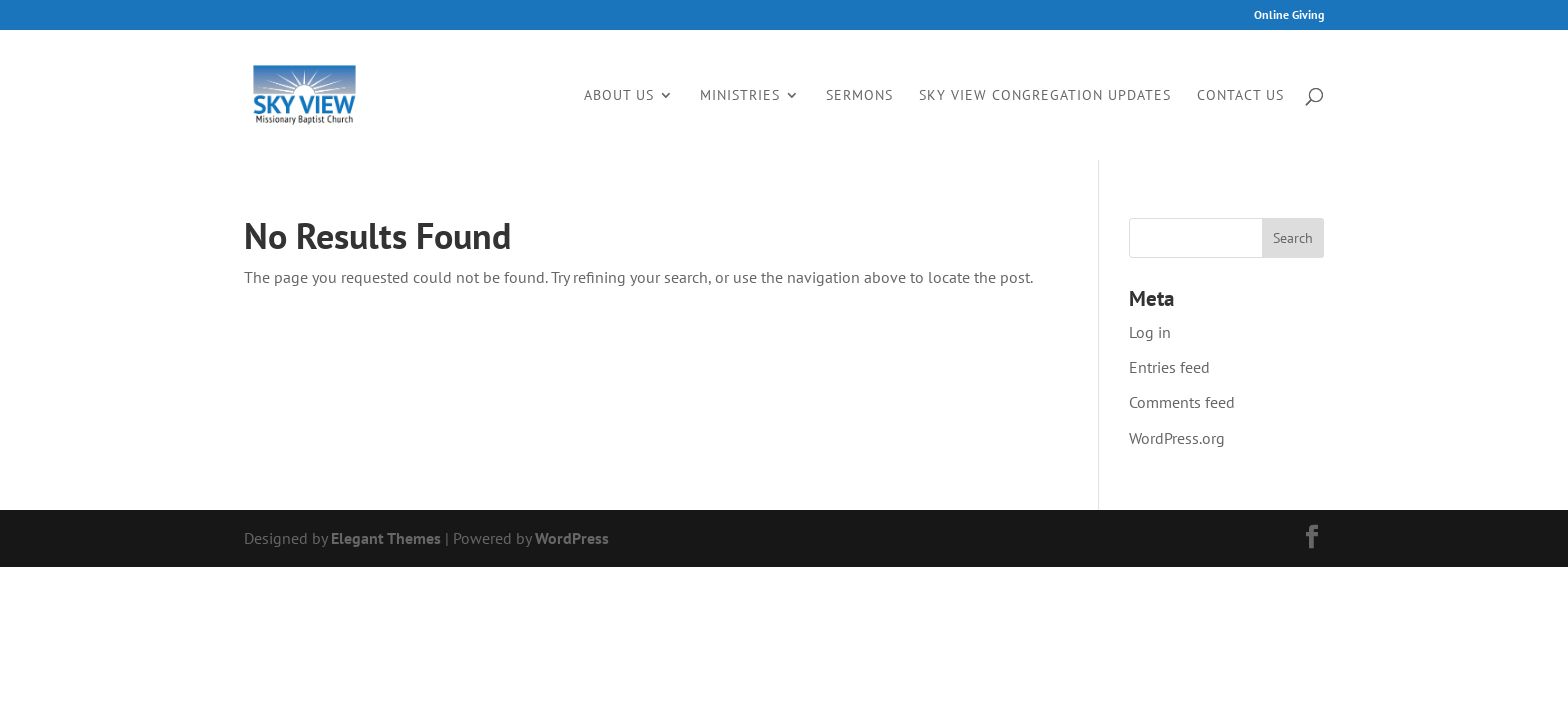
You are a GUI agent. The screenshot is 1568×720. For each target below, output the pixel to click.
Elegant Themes (386, 538)
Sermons (859, 96)
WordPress (572, 538)
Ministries (740, 96)
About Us (619, 96)
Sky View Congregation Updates (1045, 96)
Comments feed (1182, 402)
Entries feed (1169, 367)
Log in (1150, 332)
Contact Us (1240, 96)
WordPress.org (1177, 438)
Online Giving (1289, 15)
